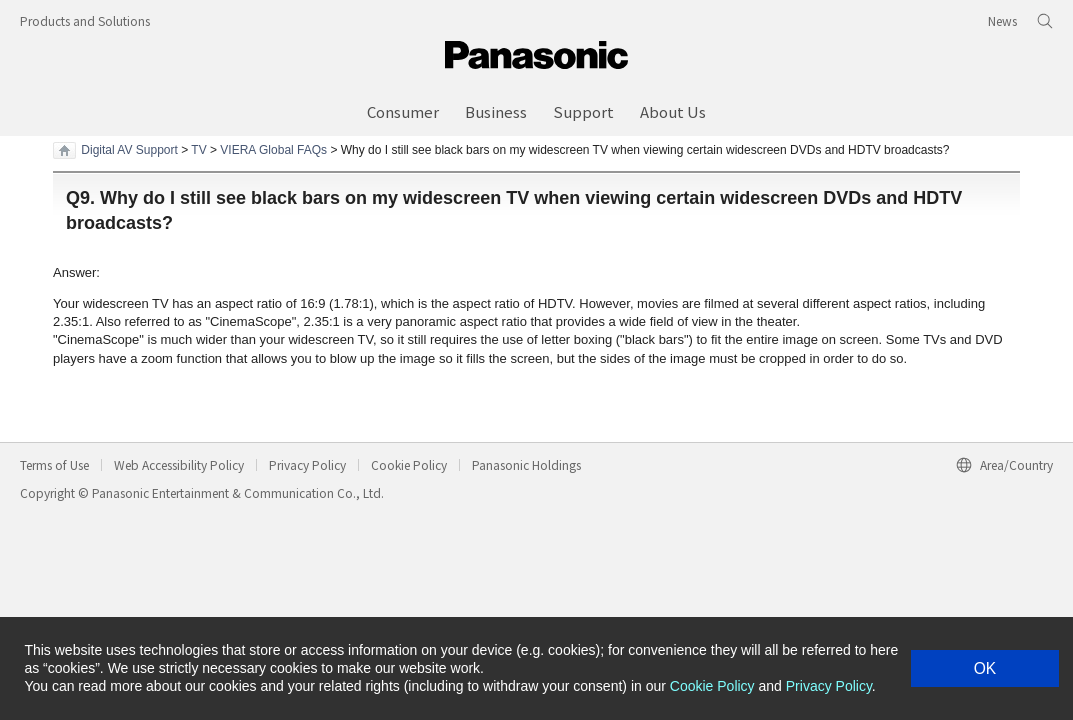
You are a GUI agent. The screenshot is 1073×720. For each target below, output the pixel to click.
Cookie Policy (409, 464)
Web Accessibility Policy (179, 464)
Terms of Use (54, 464)
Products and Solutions (85, 20)
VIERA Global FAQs (273, 150)
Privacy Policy (307, 464)
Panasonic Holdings (526, 464)
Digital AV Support (129, 150)
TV (198, 150)
